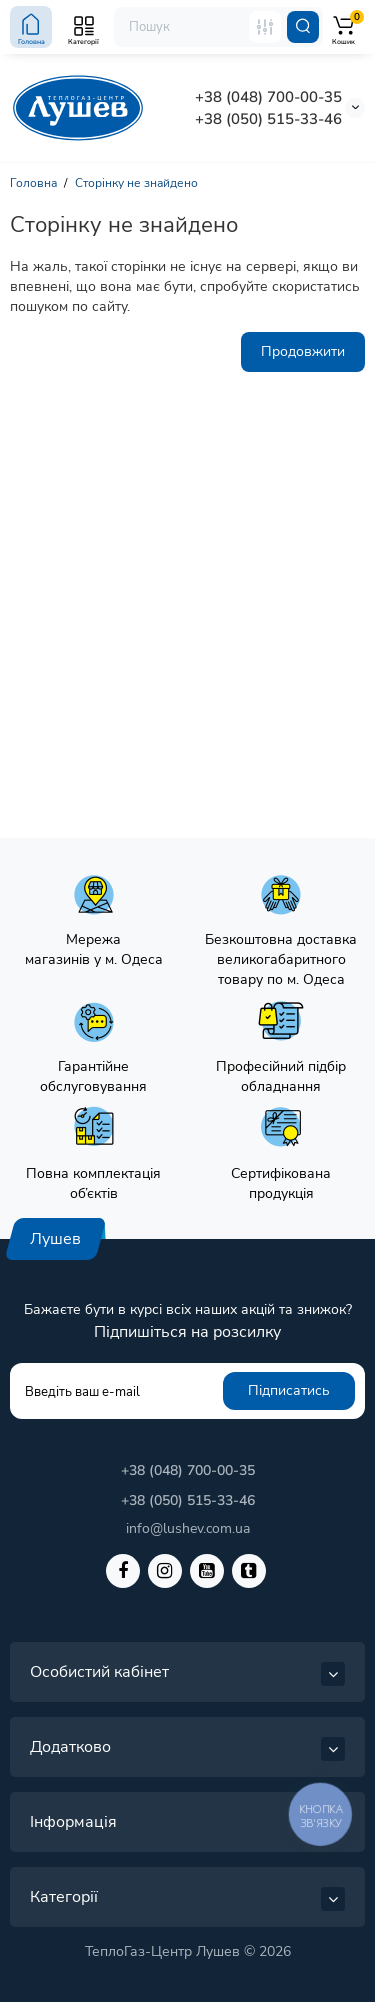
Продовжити (303, 351)
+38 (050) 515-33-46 (268, 119)
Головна (33, 183)
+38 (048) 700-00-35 (268, 97)
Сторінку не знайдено (136, 183)
